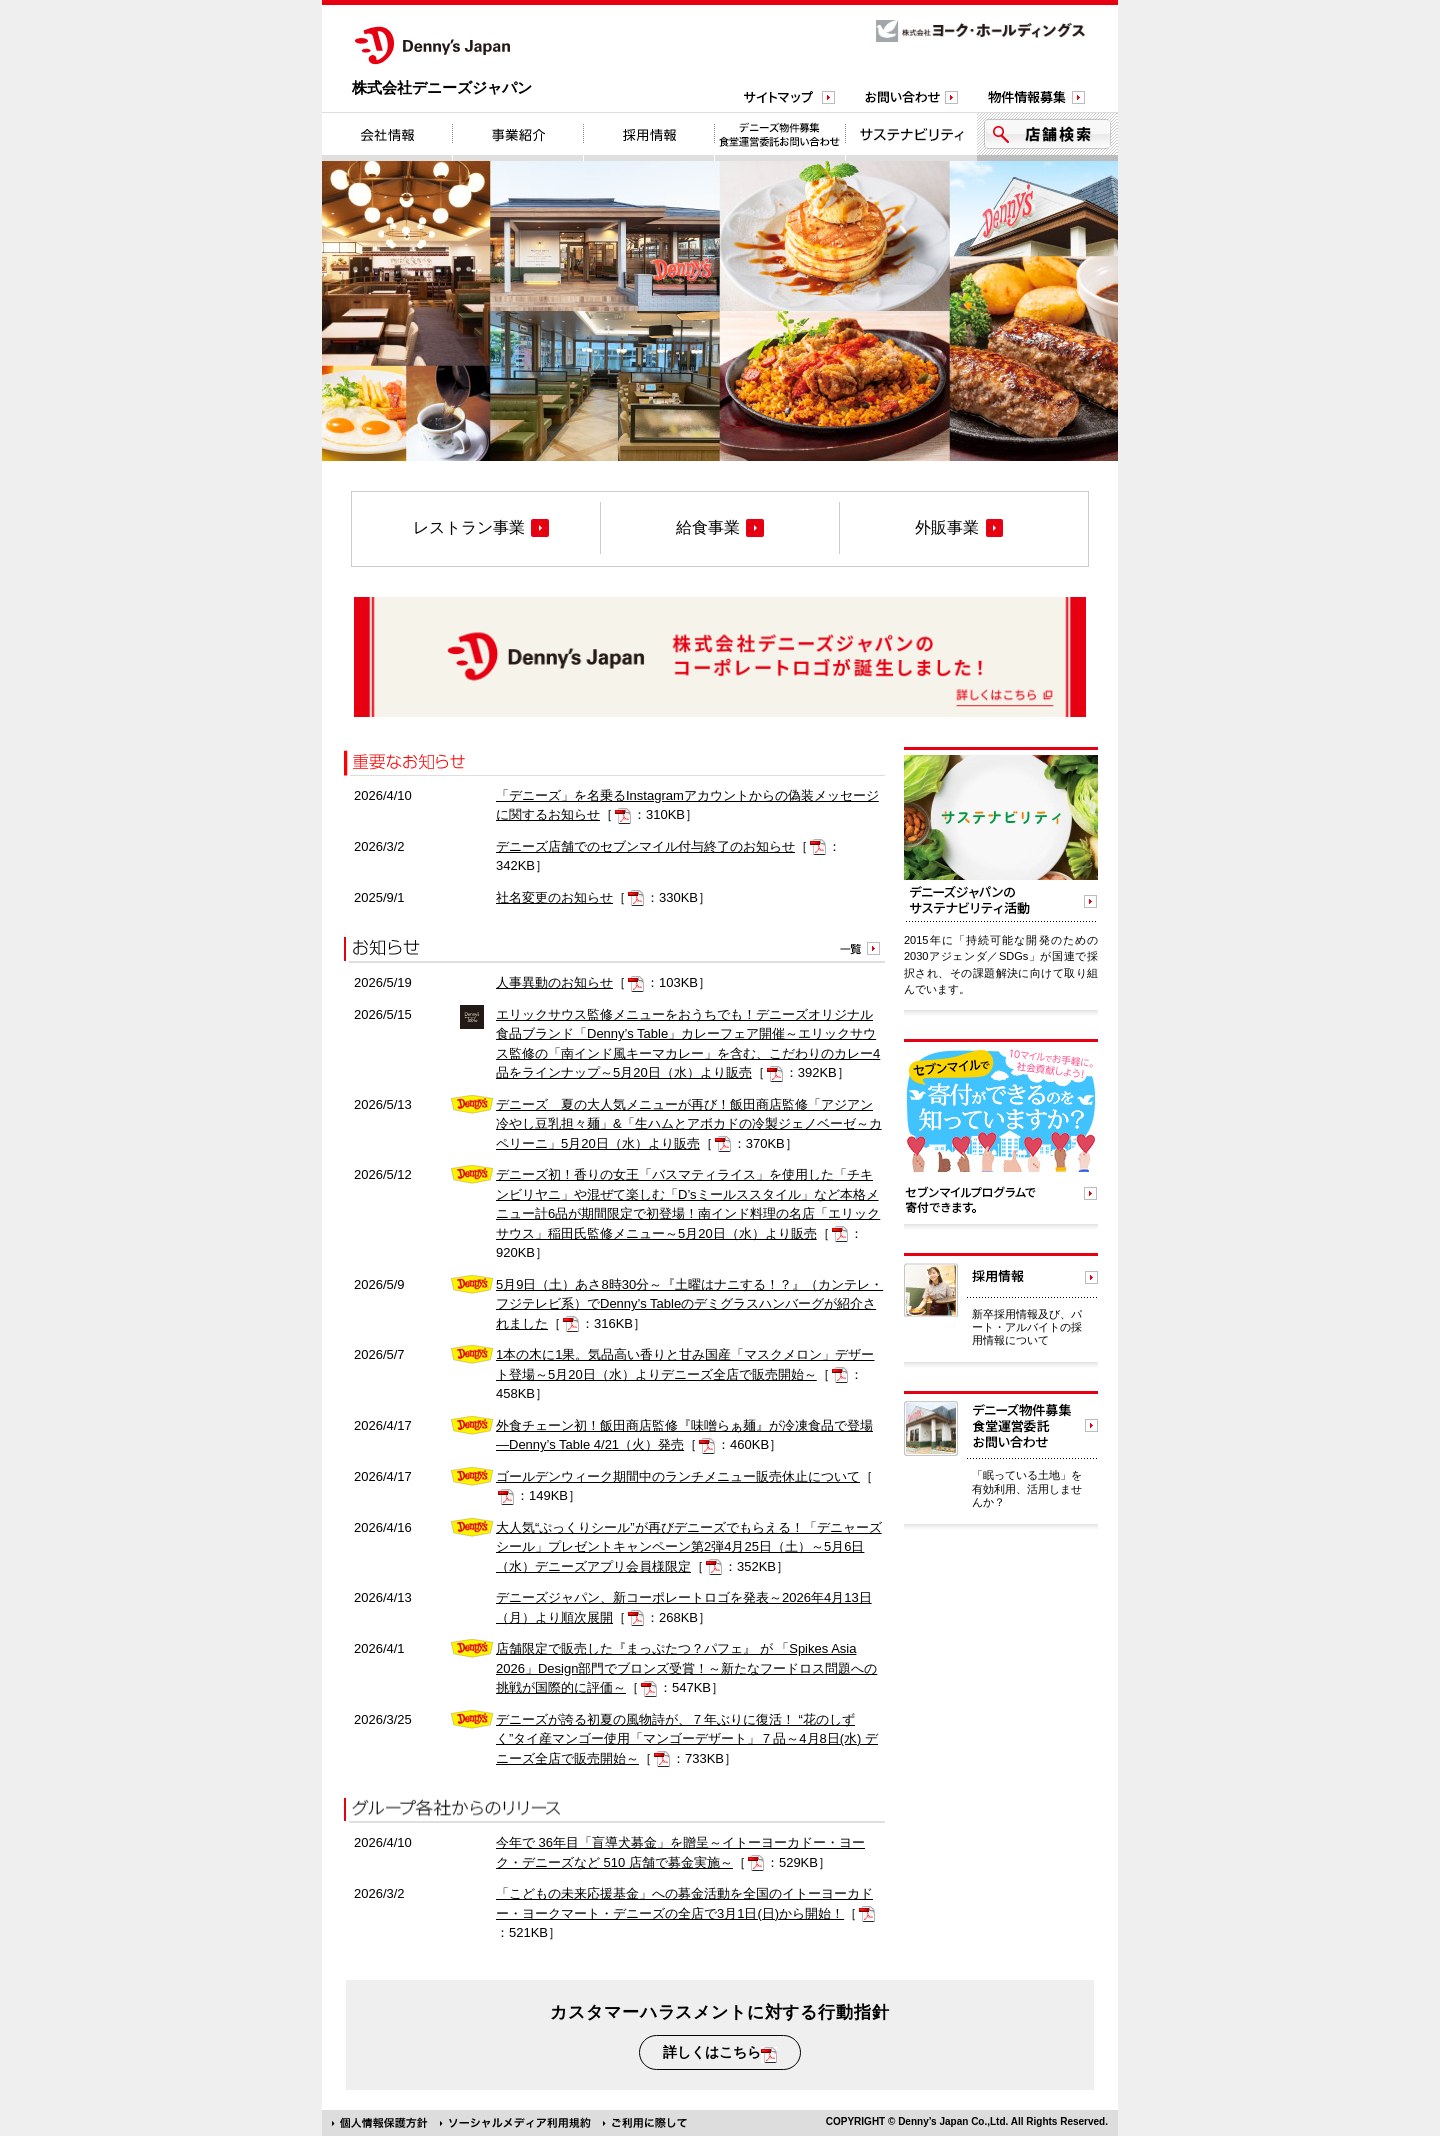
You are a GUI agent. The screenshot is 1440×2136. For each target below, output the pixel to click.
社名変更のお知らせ (554, 897)
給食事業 (720, 528)
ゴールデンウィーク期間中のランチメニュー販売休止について (678, 1476)
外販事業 (959, 528)
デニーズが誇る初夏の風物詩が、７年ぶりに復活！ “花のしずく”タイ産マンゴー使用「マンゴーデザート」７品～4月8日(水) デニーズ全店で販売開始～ (687, 1739)
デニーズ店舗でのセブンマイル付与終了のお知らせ (645, 846)
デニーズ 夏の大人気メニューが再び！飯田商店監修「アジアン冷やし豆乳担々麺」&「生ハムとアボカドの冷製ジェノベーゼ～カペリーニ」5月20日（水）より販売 (689, 1124)
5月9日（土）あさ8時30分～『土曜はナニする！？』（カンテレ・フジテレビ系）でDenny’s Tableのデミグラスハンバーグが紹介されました (689, 1304)
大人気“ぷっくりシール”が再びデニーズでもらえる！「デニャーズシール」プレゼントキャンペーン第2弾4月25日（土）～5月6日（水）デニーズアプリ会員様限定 (689, 1547)
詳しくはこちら (720, 2053)
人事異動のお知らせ (554, 982)
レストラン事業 (481, 528)
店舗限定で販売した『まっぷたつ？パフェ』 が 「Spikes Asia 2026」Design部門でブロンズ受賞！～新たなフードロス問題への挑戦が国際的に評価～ (686, 1668)
